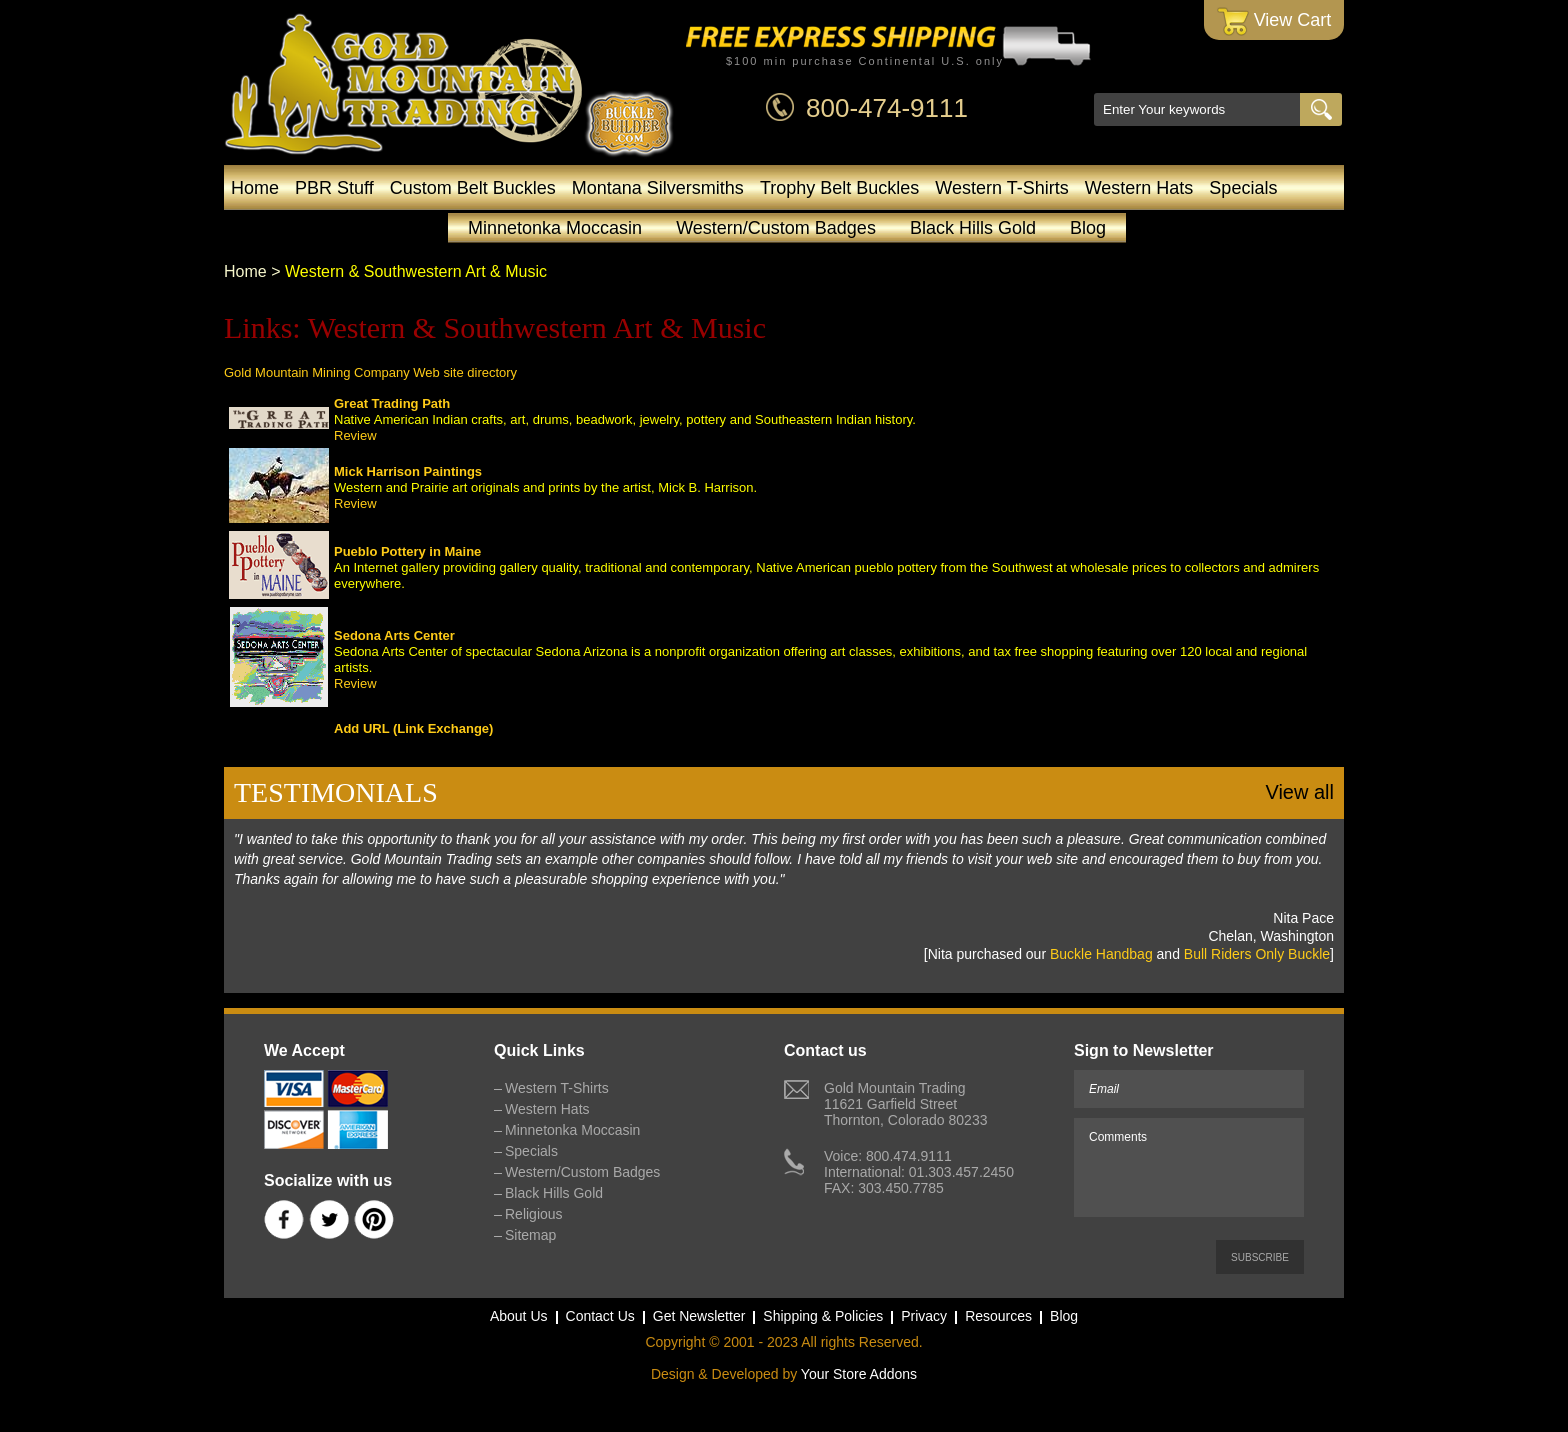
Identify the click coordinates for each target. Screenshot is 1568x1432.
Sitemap (530, 1235)
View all (1299, 792)
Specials (1243, 188)
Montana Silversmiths (658, 188)
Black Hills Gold (973, 228)
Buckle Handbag (1101, 954)
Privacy (924, 1316)
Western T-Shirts (1001, 188)
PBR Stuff (334, 188)
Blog (1088, 228)
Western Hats (1139, 188)
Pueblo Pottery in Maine (407, 551)
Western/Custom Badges (776, 228)
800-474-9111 (887, 108)
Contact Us (600, 1316)
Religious (534, 1214)
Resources (998, 1316)
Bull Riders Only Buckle (1257, 954)
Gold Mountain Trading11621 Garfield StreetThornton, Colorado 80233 (905, 1104)
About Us (519, 1316)
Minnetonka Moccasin (555, 228)
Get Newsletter (699, 1316)
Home (255, 188)
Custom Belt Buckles (473, 188)
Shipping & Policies (823, 1316)
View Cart (1274, 21)
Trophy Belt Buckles (839, 188)
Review (355, 435)
